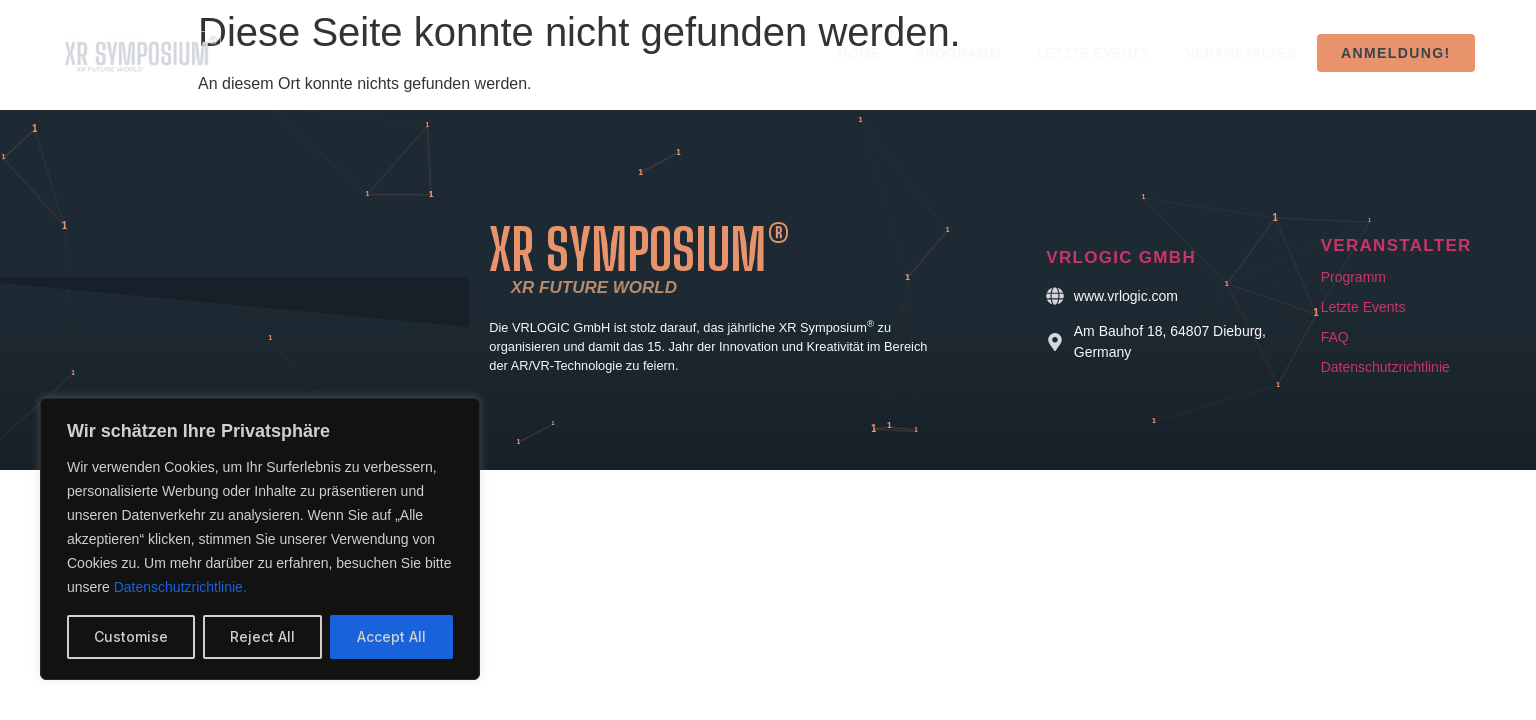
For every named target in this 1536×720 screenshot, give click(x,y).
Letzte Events (1093, 53)
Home (859, 53)
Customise (131, 636)
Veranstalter (1240, 53)
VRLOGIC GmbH (1121, 257)
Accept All (391, 636)
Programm (958, 53)
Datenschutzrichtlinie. (180, 587)
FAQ (1335, 337)
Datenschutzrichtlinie (1385, 367)
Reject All (262, 636)
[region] (260, 539)
